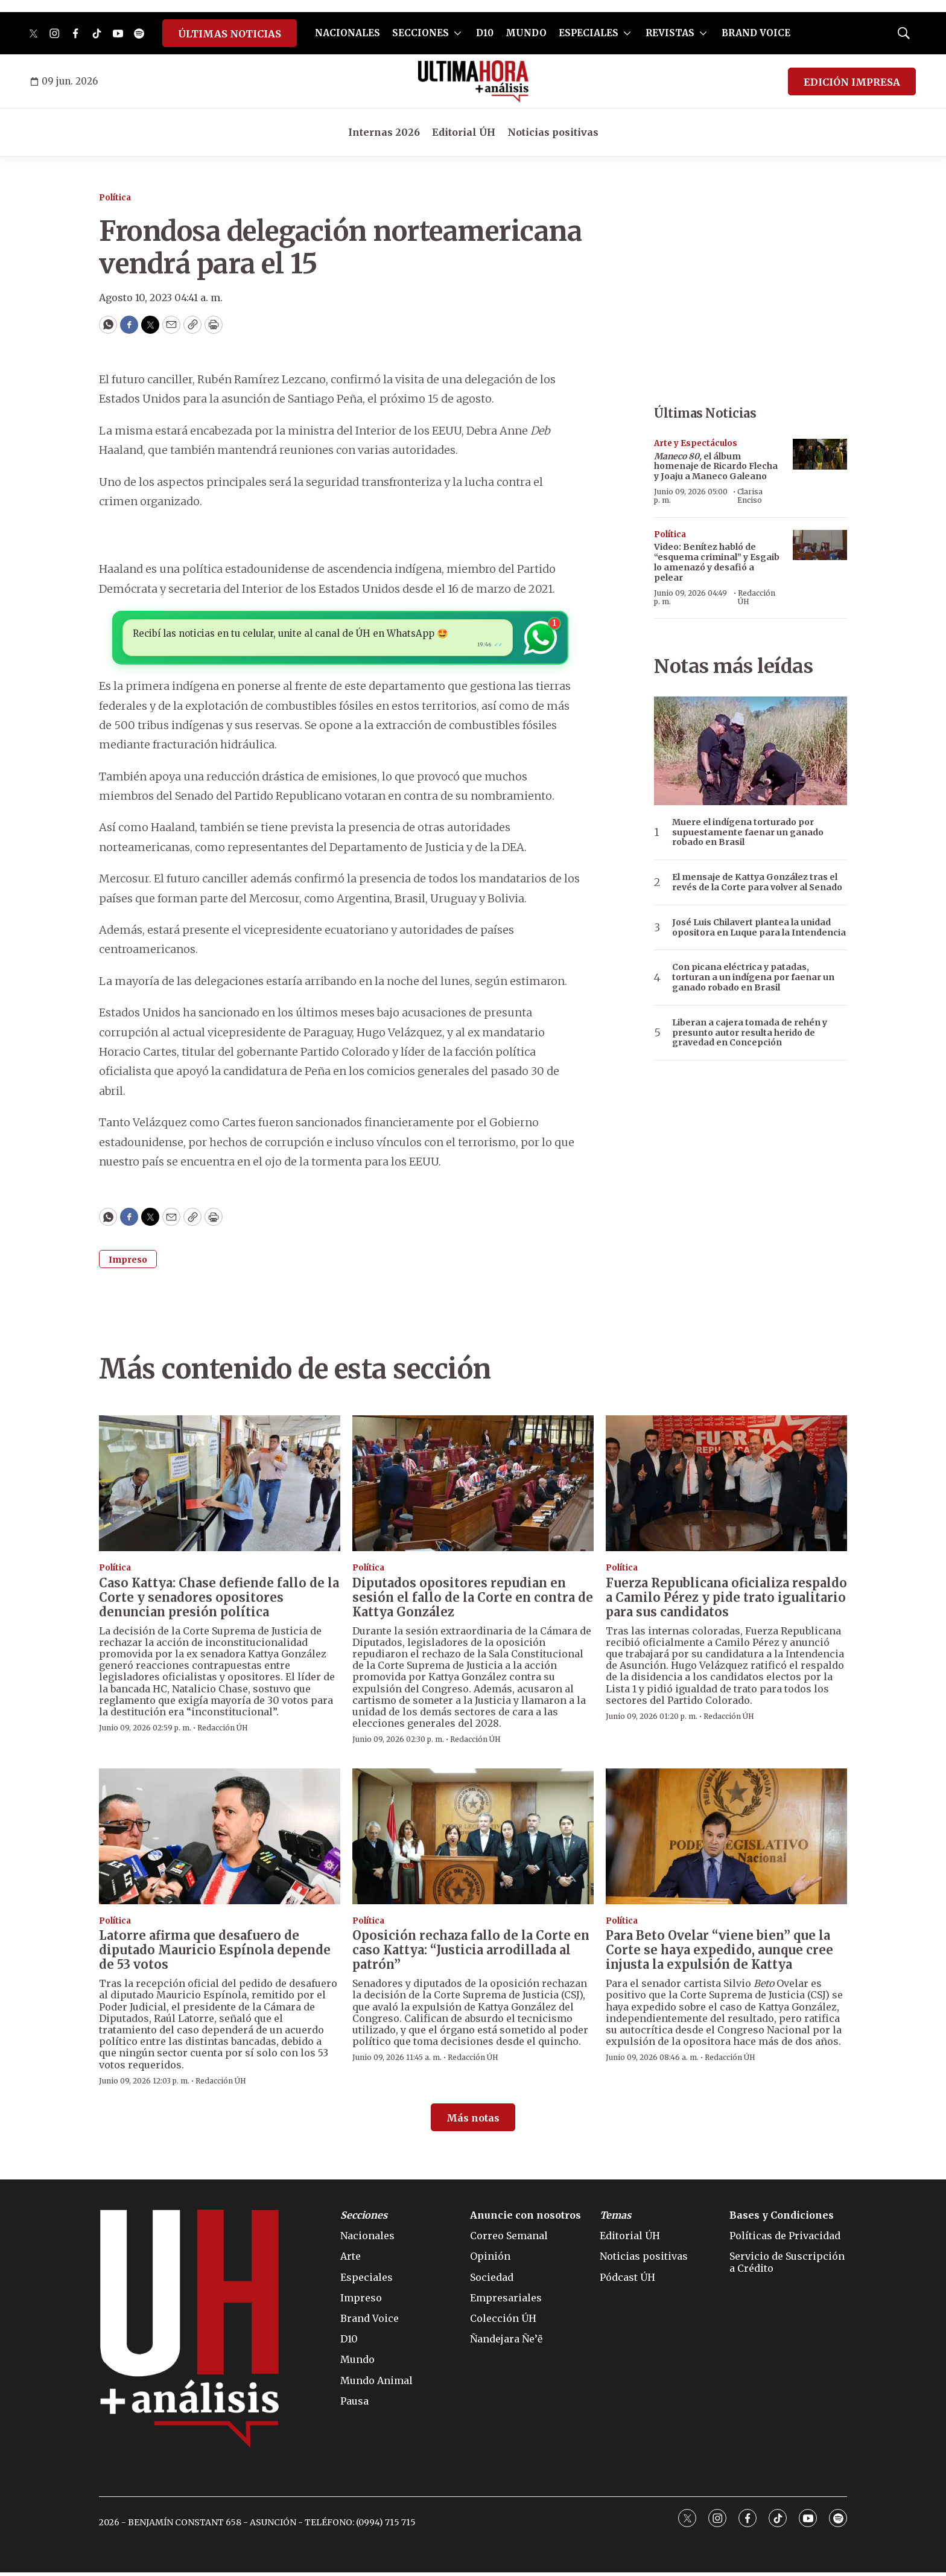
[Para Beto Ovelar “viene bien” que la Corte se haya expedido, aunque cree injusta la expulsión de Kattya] (726, 1839)
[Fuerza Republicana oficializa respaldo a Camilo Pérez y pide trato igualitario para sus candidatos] (726, 1487)
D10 (485, 33)
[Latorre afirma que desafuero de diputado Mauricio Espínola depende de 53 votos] (219, 1839)
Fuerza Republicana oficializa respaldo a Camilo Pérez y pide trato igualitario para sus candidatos (726, 1600)
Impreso (128, 1263)
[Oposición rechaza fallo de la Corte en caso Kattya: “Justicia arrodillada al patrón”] (473, 1839)
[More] (457, 33)
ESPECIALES (588, 33)
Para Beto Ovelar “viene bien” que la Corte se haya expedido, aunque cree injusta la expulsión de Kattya (719, 1953)
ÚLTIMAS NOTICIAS (229, 34)
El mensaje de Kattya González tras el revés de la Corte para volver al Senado (757, 882)
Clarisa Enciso (750, 496)
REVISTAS (670, 33)
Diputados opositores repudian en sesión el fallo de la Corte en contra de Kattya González (472, 1600)
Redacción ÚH (756, 597)
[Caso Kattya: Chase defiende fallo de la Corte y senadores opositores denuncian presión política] (219, 1487)
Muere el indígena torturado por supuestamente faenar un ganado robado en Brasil (748, 832)
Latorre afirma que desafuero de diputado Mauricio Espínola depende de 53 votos (215, 1953)
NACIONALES (347, 33)
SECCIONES (420, 33)
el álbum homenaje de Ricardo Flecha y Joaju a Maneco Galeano (716, 466)
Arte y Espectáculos (695, 443)
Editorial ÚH (463, 132)
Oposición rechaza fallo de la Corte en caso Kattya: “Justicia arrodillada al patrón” (470, 1953)
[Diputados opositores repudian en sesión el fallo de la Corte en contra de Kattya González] (473, 1487)
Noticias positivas (552, 132)
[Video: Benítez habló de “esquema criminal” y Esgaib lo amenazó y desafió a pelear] (820, 545)
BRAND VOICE (756, 33)
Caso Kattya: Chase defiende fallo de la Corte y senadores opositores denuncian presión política (219, 1600)
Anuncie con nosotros (525, 2219)
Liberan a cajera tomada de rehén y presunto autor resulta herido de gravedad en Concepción (749, 1033)
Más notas (473, 2121)
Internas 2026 (384, 132)
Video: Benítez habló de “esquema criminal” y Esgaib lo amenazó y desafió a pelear (716, 561)
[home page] (473, 81)
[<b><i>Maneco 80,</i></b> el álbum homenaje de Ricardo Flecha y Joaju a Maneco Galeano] (820, 454)
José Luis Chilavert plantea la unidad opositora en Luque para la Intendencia (759, 927)
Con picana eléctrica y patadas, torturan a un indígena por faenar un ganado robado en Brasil (753, 977)
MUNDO (526, 33)
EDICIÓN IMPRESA (852, 82)
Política (115, 198)
